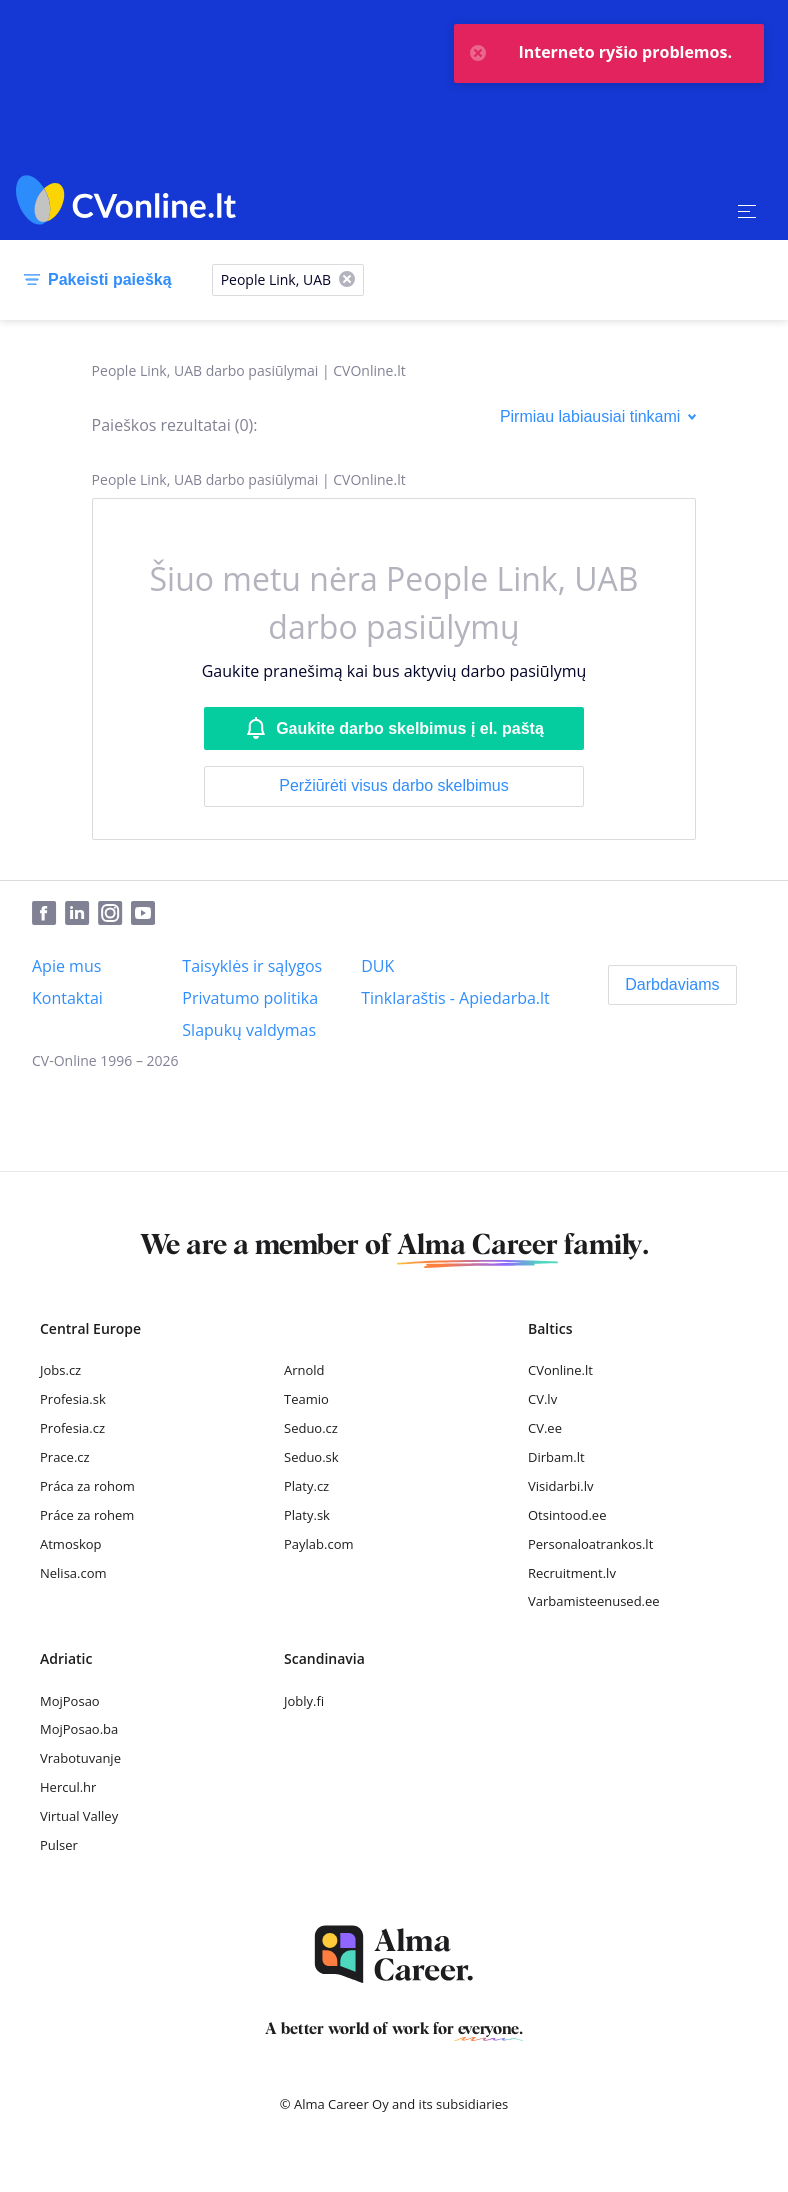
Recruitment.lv (572, 1573)
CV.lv (542, 1399)
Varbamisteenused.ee (594, 1601)
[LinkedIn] (81, 914)
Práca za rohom (87, 1486)
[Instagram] (114, 914)
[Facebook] (48, 914)
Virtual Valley (79, 1816)
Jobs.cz (60, 1370)
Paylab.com (319, 1544)
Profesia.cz (72, 1428)
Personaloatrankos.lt (590, 1544)
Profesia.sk (73, 1399)
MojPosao (70, 1701)
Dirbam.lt (556, 1457)
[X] (347, 280)
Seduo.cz (311, 1428)
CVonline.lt (560, 1370)
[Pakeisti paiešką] (94, 280)
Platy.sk (307, 1515)
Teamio (306, 1399)
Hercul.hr (68, 1787)
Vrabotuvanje (80, 1758)
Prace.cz (65, 1457)
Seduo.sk (311, 1457)
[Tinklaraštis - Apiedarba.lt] (455, 998)
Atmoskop (71, 1544)
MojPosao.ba (79, 1729)
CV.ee (545, 1428)
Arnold (304, 1370)
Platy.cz (306, 1486)
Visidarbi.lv (560, 1486)
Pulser (59, 1845)
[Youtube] (147, 914)
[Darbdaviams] (672, 985)
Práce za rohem (87, 1515)
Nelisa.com (73, 1573)
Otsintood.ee (567, 1515)
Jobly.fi (304, 1701)
